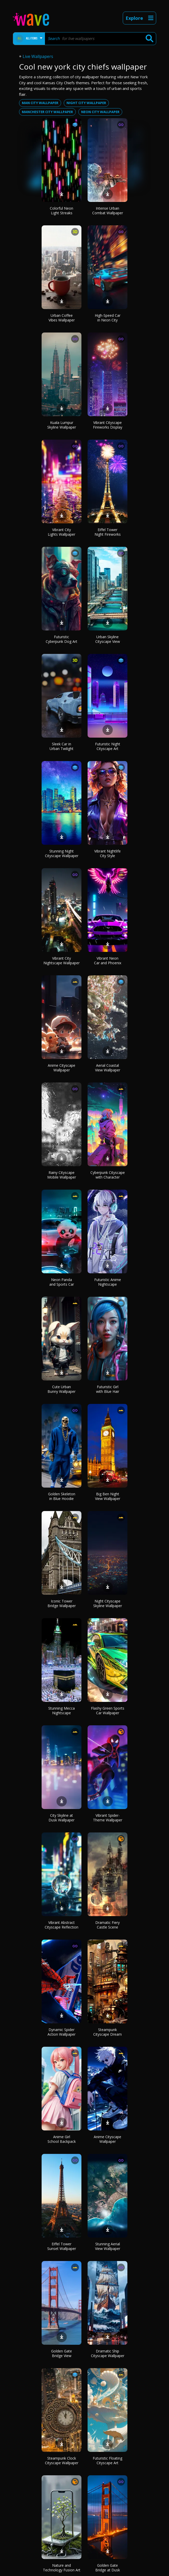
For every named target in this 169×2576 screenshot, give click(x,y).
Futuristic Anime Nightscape (107, 1282)
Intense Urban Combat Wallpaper (107, 210)
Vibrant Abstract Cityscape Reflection (61, 1925)
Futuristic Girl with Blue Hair (107, 1389)
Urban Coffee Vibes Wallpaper (62, 317)
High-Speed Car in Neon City (107, 317)
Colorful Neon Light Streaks (61, 210)
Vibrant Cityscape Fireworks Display (107, 425)
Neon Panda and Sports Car (61, 1282)
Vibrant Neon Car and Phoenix (107, 960)
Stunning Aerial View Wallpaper (107, 2246)
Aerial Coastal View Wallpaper (107, 1067)
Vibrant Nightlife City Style (107, 853)
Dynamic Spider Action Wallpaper (62, 2032)
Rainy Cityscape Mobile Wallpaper (61, 1175)
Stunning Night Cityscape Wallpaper (61, 853)
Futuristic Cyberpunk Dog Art (61, 639)
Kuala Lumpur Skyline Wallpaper (61, 425)
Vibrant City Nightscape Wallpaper (61, 960)
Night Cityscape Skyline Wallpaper (107, 1603)
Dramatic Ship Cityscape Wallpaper (107, 2353)
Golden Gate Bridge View (61, 2353)
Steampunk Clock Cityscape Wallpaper (61, 2460)
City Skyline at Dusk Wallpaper (61, 1817)
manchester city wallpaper (47, 111)
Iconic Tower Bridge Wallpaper (62, 1603)
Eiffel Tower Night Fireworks (108, 532)
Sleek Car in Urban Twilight (61, 746)
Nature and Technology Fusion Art (61, 2567)
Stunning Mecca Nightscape (61, 1710)
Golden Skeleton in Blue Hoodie (61, 1496)
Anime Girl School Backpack (62, 2139)
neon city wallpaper (100, 111)
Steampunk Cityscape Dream (107, 2032)
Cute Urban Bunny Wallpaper (62, 1389)
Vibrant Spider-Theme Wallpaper (107, 1817)
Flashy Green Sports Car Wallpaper (107, 1710)
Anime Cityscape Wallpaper (61, 1067)
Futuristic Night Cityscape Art (107, 746)
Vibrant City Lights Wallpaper (61, 532)
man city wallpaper (40, 102)
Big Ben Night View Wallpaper (107, 1496)
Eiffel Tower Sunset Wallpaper (61, 2246)
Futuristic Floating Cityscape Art (107, 2460)
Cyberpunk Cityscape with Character (107, 1175)
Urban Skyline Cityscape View (107, 639)
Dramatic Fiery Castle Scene (107, 1925)
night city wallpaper (86, 102)
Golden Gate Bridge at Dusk (107, 2567)
